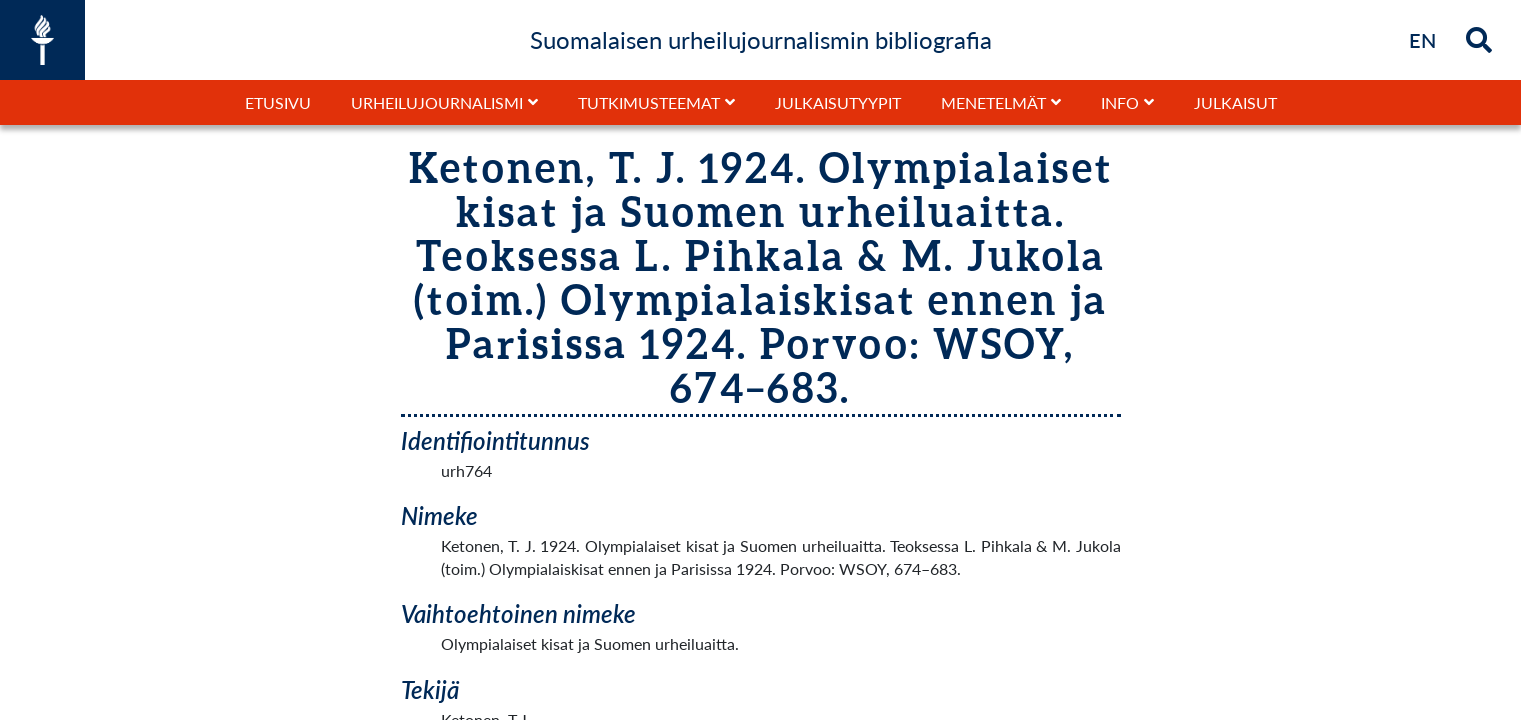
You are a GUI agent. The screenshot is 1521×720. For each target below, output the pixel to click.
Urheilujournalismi (437, 102)
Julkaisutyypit (838, 102)
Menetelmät (993, 102)
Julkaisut (1235, 102)
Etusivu (278, 102)
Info (1120, 102)
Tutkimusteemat (649, 102)
